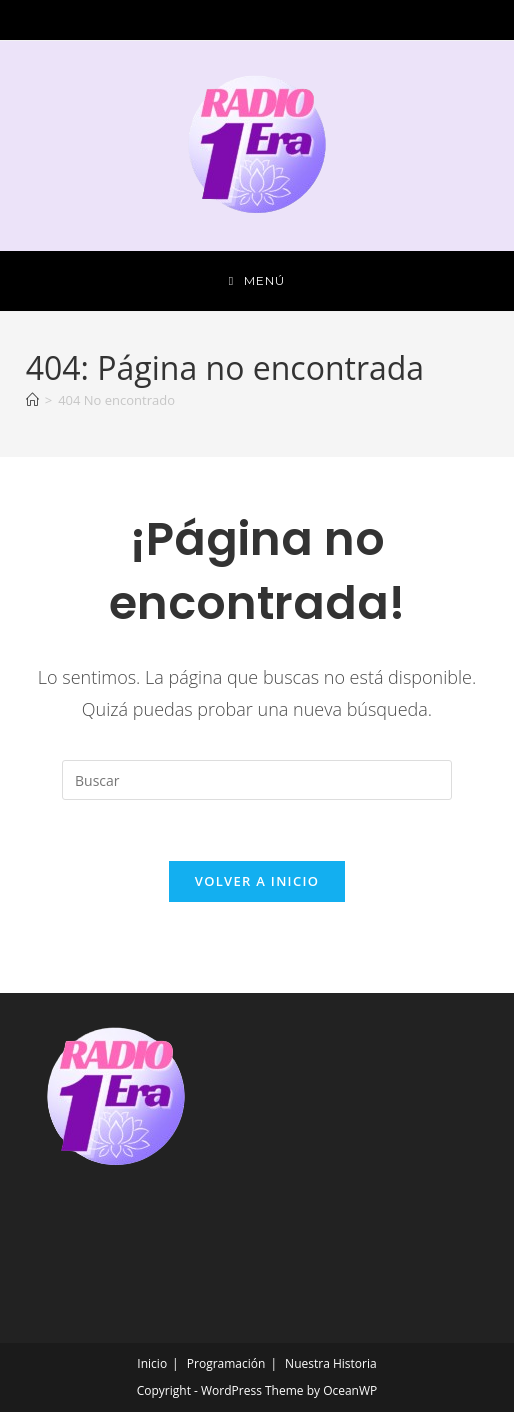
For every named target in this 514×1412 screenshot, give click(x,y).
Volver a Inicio (257, 881)
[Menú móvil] (257, 281)
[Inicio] (32, 400)
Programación (226, 1363)
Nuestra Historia (331, 1363)
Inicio (152, 1363)
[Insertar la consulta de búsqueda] (257, 780)
